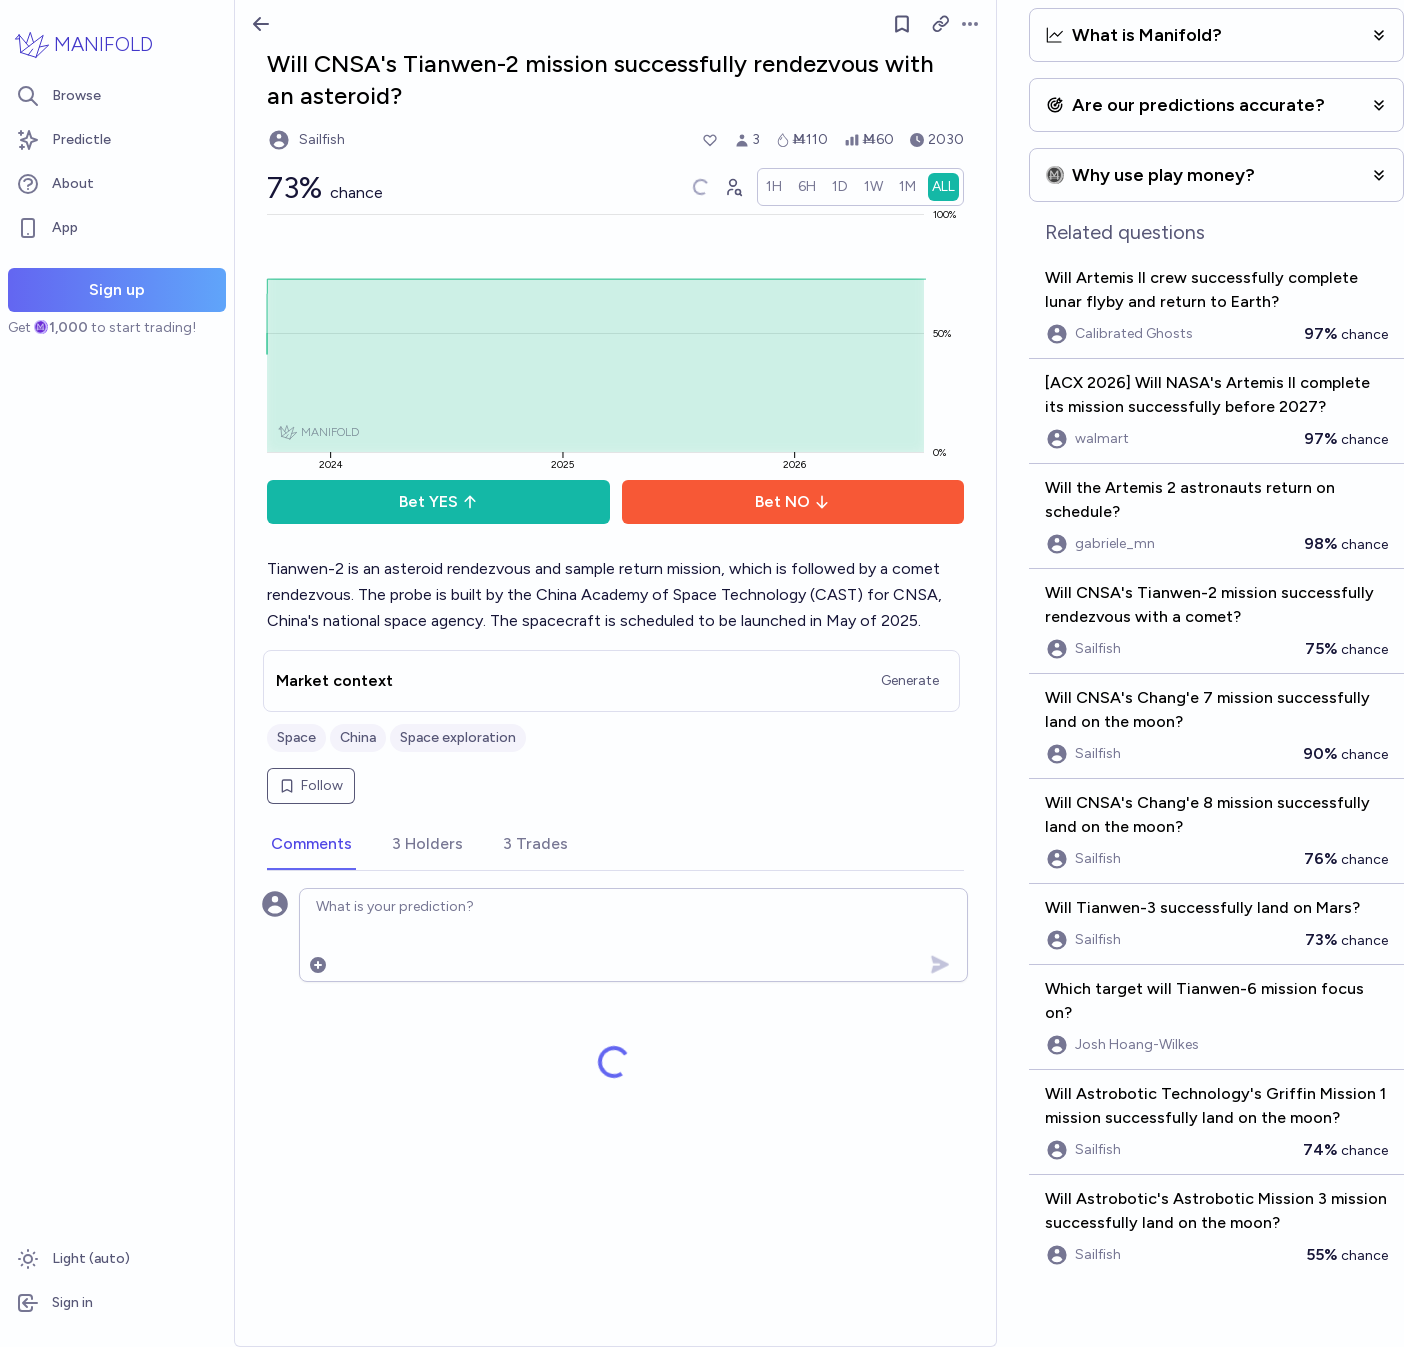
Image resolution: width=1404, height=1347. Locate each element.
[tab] (311, 845)
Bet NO (792, 501)
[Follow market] (902, 24)
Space (296, 737)
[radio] (774, 187)
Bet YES (438, 501)
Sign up (117, 289)
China (358, 737)
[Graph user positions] (733, 187)
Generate (910, 680)
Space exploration (458, 737)
